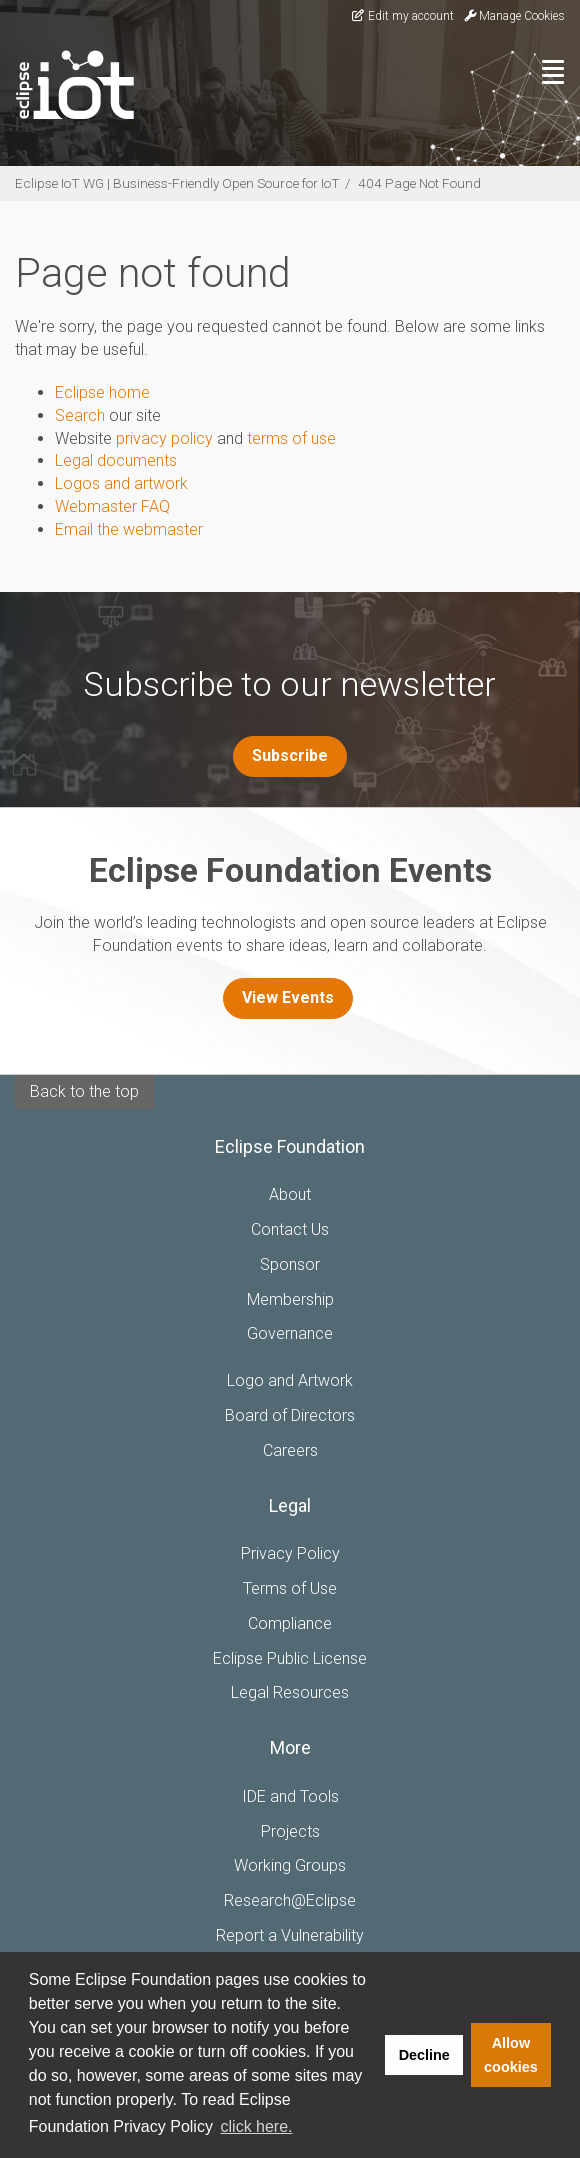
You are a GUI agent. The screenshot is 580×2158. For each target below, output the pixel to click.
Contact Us (290, 1229)
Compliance (290, 1623)
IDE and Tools (290, 1796)
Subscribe (290, 755)
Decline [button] (424, 2055)
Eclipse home (102, 392)
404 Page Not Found (419, 183)
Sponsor (290, 1264)
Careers (290, 1450)
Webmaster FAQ (112, 506)
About (290, 1194)
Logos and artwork (121, 483)
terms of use (291, 438)
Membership (290, 1299)
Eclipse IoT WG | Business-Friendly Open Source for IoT (177, 183)
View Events (288, 997)
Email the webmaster (129, 529)
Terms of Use (290, 1588)
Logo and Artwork (290, 1380)
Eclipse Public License (290, 1658)
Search (80, 415)
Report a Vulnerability (290, 1935)
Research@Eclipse (290, 1900)
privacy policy (164, 438)
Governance (290, 1333)
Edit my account (402, 16)
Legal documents (116, 460)
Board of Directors (290, 1415)
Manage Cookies (514, 16)
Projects (290, 1831)
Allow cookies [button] (511, 2055)
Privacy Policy (290, 1553)
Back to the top (84, 1091)
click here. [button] (257, 2126)
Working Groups (290, 1865)
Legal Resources (290, 1692)
